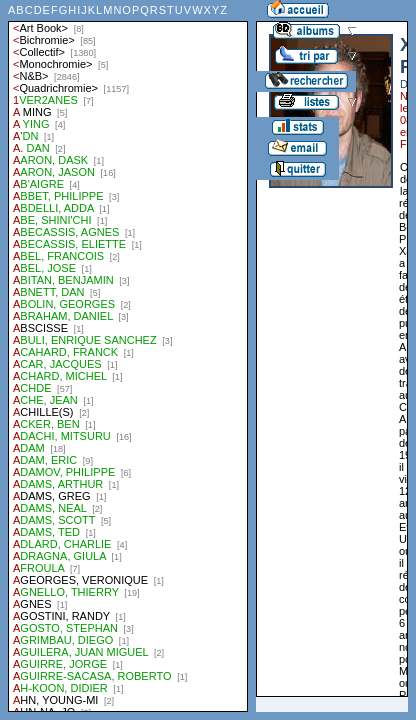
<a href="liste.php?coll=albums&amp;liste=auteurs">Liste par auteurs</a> (128, 356)
